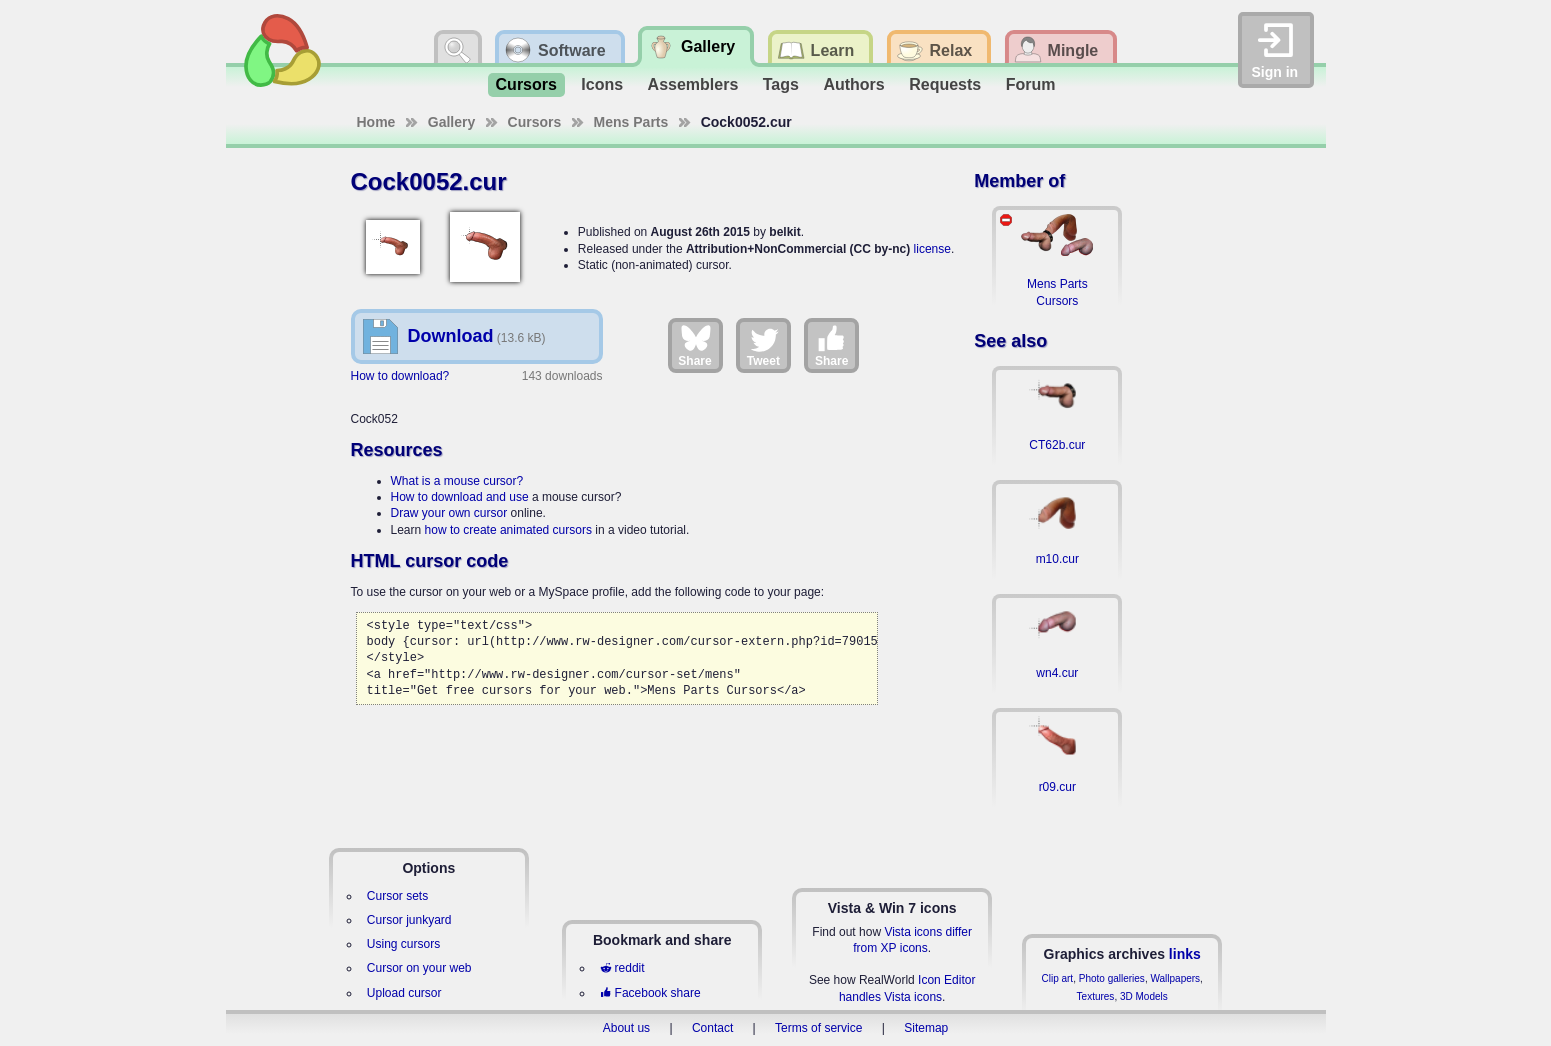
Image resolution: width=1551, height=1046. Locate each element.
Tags (781, 84)
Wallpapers (1175, 978)
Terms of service (818, 1028)
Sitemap (926, 1028)
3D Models (1144, 996)
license (932, 249)
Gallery (451, 122)
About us (626, 1028)
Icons (602, 84)
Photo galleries (1112, 978)
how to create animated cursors (508, 530)
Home (376, 122)
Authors (853, 84)
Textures (1096, 996)
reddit (622, 968)
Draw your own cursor (449, 513)
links (1185, 954)
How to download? (400, 376)
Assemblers (693, 84)
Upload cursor (404, 993)
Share (694, 345)
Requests (945, 84)
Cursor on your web (419, 968)
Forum (1031, 84)
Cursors (526, 84)
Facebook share (650, 993)
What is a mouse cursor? (457, 481)
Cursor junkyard (409, 920)
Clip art (1057, 978)
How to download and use (460, 497)
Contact (712, 1028)
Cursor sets (397, 896)
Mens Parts (631, 122)
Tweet (763, 345)
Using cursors (403, 944)
